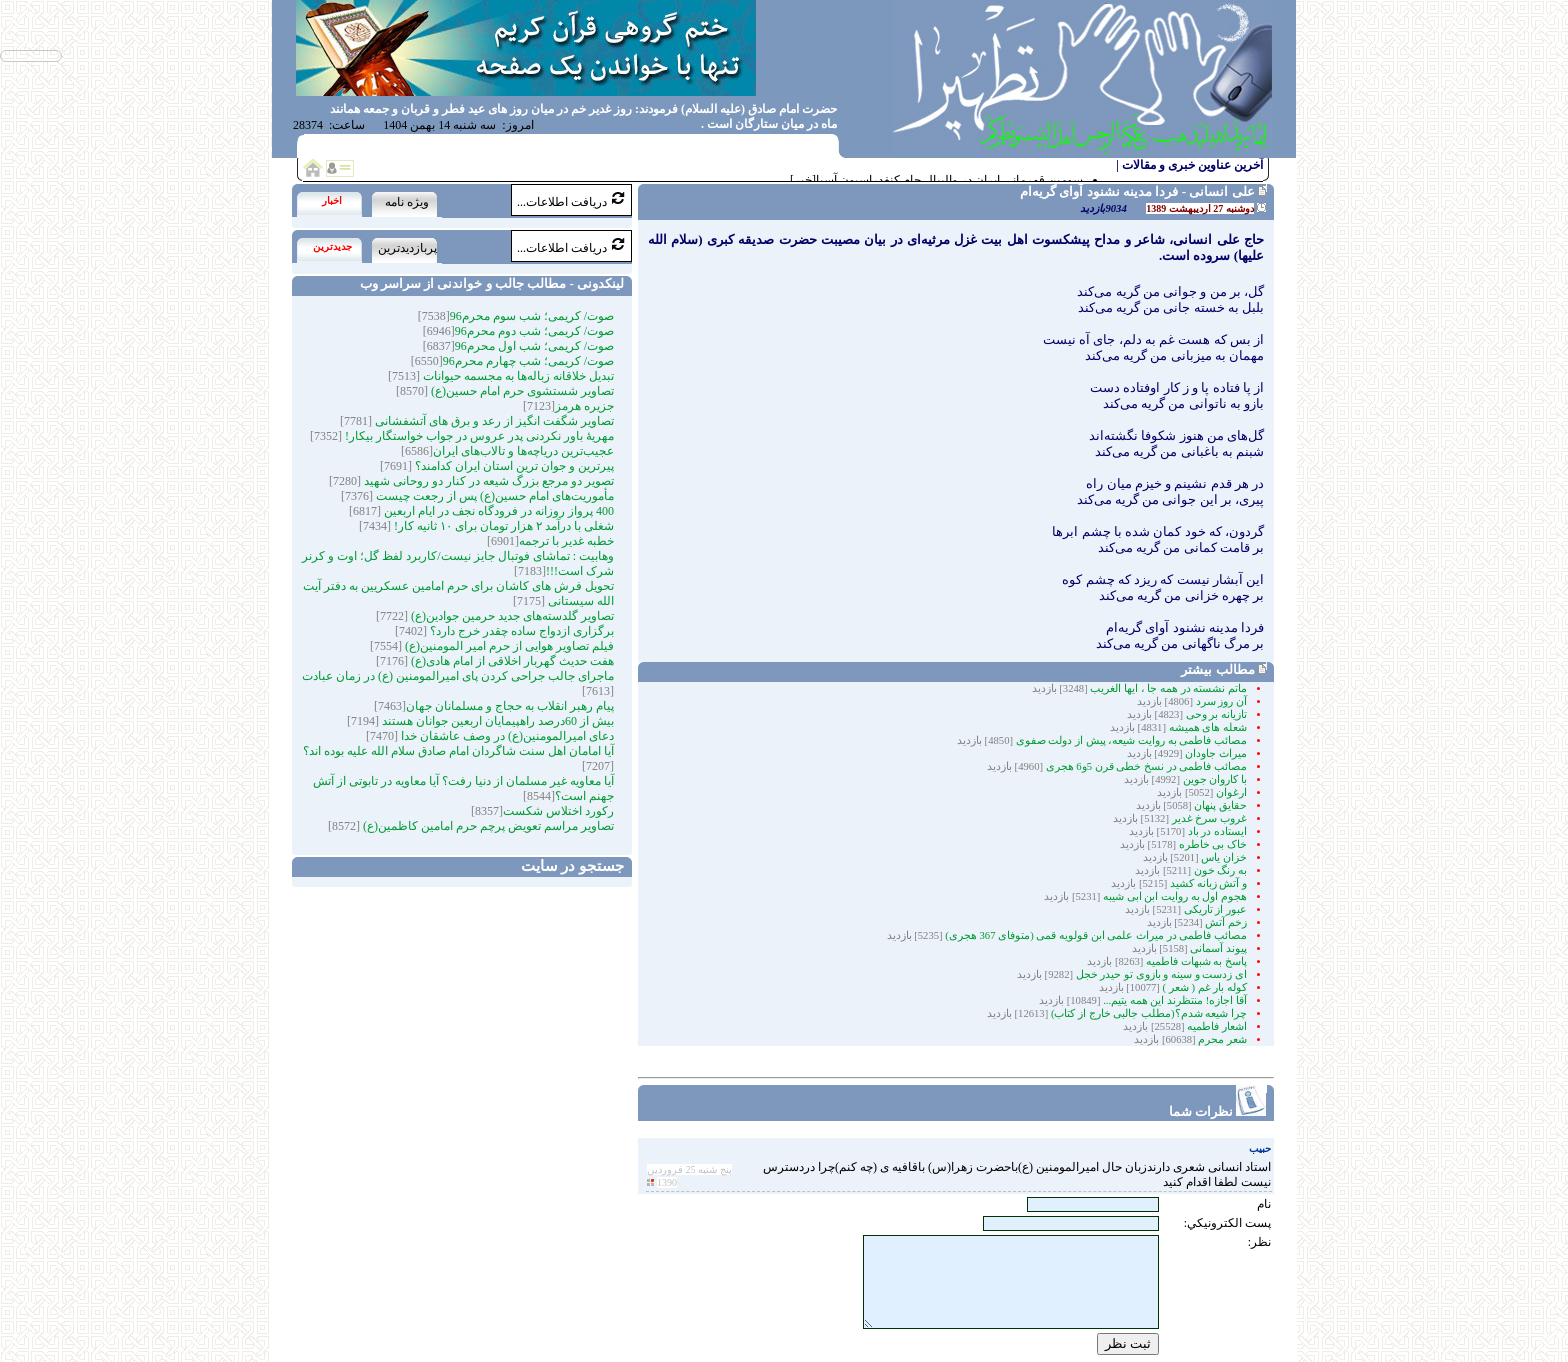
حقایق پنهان (1219, 805)
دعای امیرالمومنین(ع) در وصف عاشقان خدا (506, 736)
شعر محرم (1222, 1039)
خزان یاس (1223, 857)
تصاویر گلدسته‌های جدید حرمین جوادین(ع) (511, 616)
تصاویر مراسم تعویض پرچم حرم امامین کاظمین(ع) (487, 826)
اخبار (332, 200)
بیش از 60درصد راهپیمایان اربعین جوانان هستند (496, 721)
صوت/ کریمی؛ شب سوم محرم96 (532, 316)
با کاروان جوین (1213, 779)
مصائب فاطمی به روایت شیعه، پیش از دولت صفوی (1130, 740)
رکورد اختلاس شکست (558, 811)
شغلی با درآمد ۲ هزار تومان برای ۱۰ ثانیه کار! (502, 526)
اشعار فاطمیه (1217, 1026)
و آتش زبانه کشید (1207, 883)
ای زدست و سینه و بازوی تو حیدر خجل (1161, 974)
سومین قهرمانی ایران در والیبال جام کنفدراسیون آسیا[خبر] (936, 180)
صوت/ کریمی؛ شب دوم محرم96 (534, 331)
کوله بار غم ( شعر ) (1205, 987)
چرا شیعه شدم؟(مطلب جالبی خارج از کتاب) (1149, 1013)
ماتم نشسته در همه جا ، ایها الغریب (1168, 688)
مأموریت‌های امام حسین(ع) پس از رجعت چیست (493, 496)
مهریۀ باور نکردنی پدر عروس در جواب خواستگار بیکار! (478, 436)
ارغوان (1230, 792)
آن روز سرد (1220, 701)
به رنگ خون (1219, 870)
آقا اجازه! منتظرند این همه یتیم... (1173, 1000)
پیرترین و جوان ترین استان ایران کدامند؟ (513, 466)
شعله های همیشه (1206, 727)
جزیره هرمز (584, 406)
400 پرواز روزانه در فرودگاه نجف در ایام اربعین (497, 511)
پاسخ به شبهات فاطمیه (1196, 961)
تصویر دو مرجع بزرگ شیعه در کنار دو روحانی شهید (487, 481)
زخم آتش (1225, 922)
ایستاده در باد (1216, 831)
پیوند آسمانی (1217, 948)
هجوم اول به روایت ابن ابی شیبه (1173, 896)
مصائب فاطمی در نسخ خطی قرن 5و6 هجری (1145, 766)
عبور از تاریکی (1214, 909)
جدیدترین (332, 246)
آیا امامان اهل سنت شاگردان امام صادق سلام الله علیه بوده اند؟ (458, 751)
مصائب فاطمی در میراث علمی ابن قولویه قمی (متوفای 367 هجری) (1095, 935)
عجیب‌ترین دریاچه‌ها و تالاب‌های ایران (523, 451)
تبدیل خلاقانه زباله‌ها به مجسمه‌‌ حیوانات (517, 376)
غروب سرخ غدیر (1208, 818)
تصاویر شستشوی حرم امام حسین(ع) (521, 391)
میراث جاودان (1215, 753)
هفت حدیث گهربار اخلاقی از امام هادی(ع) (511, 661)
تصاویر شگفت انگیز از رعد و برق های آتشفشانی (493, 421)
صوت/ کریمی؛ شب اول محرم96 (534, 346)
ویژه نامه (407, 202)
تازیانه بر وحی (1215, 714)
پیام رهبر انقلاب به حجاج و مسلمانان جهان (510, 706)
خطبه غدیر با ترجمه (566, 541)
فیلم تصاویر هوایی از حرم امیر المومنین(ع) (508, 646)
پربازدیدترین (407, 248)
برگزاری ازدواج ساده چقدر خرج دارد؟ (520, 631)
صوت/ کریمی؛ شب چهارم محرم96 (528, 361)
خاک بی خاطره (1213, 844)
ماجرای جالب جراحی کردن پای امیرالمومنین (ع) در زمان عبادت (458, 676)
